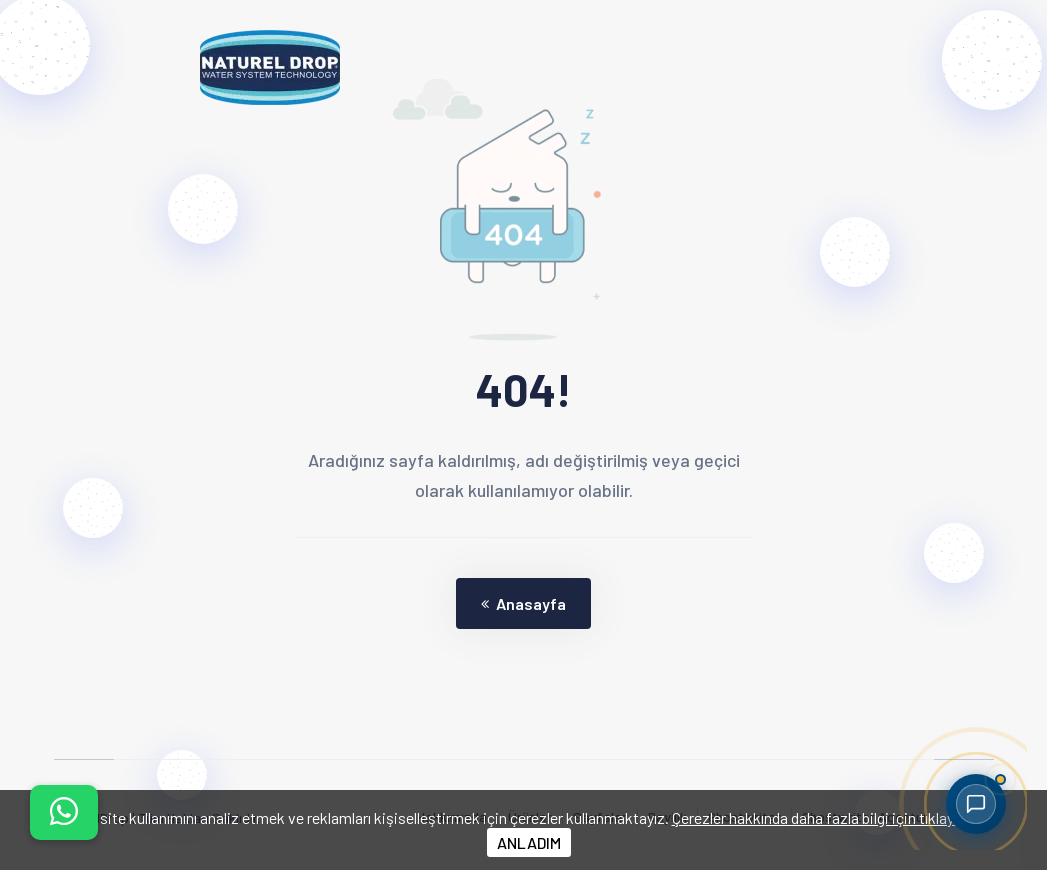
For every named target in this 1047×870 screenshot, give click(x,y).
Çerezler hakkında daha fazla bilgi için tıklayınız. (826, 817)
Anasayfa (523, 603)
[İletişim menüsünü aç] (64, 812)
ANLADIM (529, 842)
